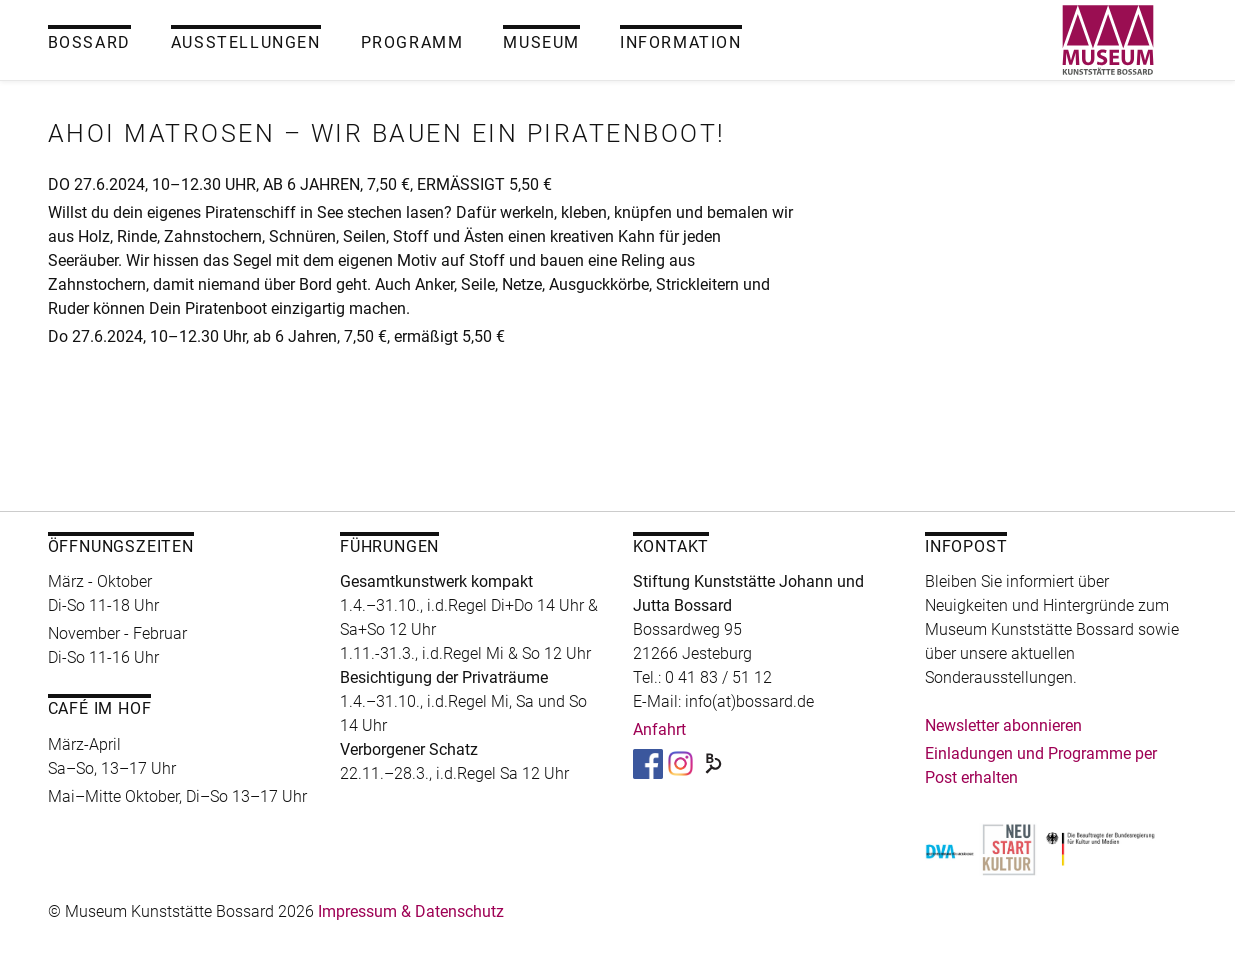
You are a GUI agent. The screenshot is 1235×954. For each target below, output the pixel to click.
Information (681, 42)
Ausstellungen (246, 42)
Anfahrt (659, 729)
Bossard (89, 42)
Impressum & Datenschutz (411, 911)
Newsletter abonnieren (1003, 725)
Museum (541, 42)
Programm (412, 42)
